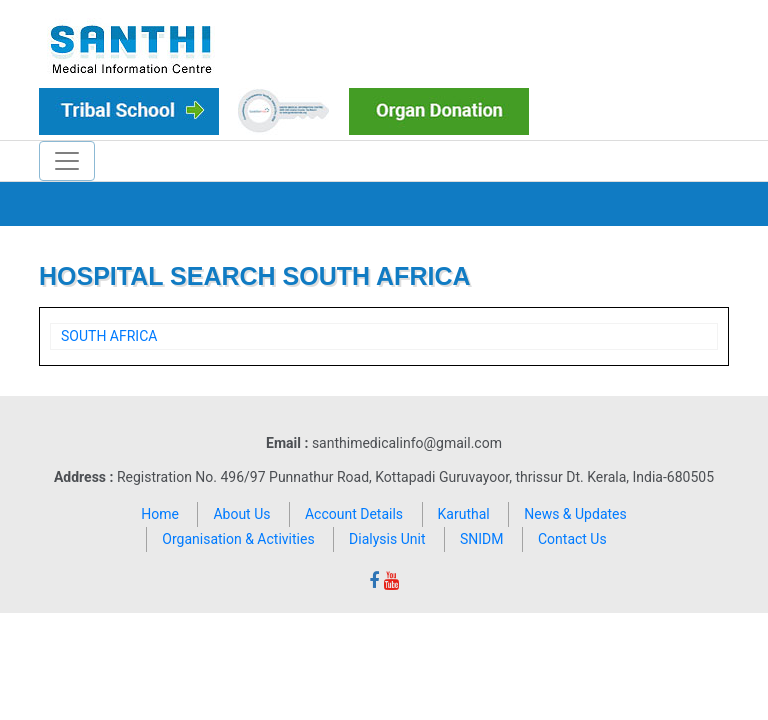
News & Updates (575, 514)
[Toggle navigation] (67, 161)
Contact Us (572, 539)
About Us (241, 514)
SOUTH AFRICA (109, 336)
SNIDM (482, 539)
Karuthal (464, 514)
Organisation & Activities (238, 539)
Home (160, 514)
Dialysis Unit (387, 539)
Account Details (354, 514)
